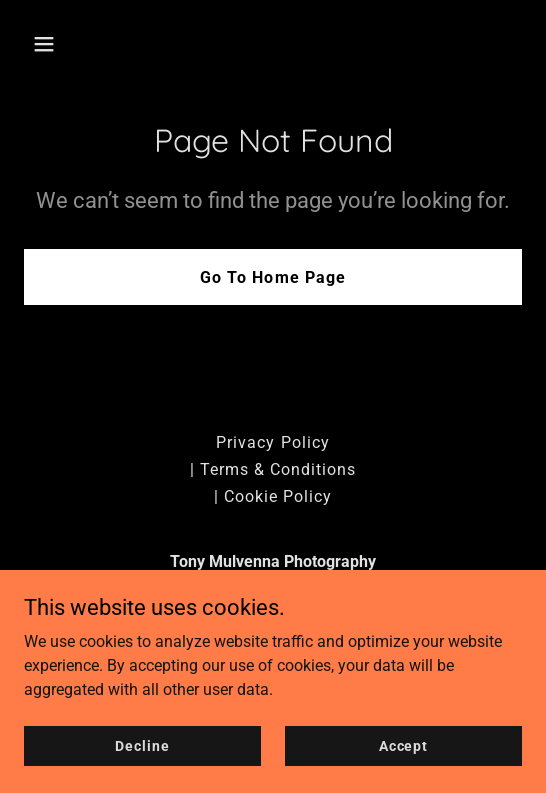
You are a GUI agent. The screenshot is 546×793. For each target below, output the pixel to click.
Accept (403, 773)
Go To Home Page (272, 277)
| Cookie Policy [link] (273, 496)
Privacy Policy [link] (272, 442)
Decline (142, 773)
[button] (61, 44)
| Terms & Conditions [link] (273, 469)
